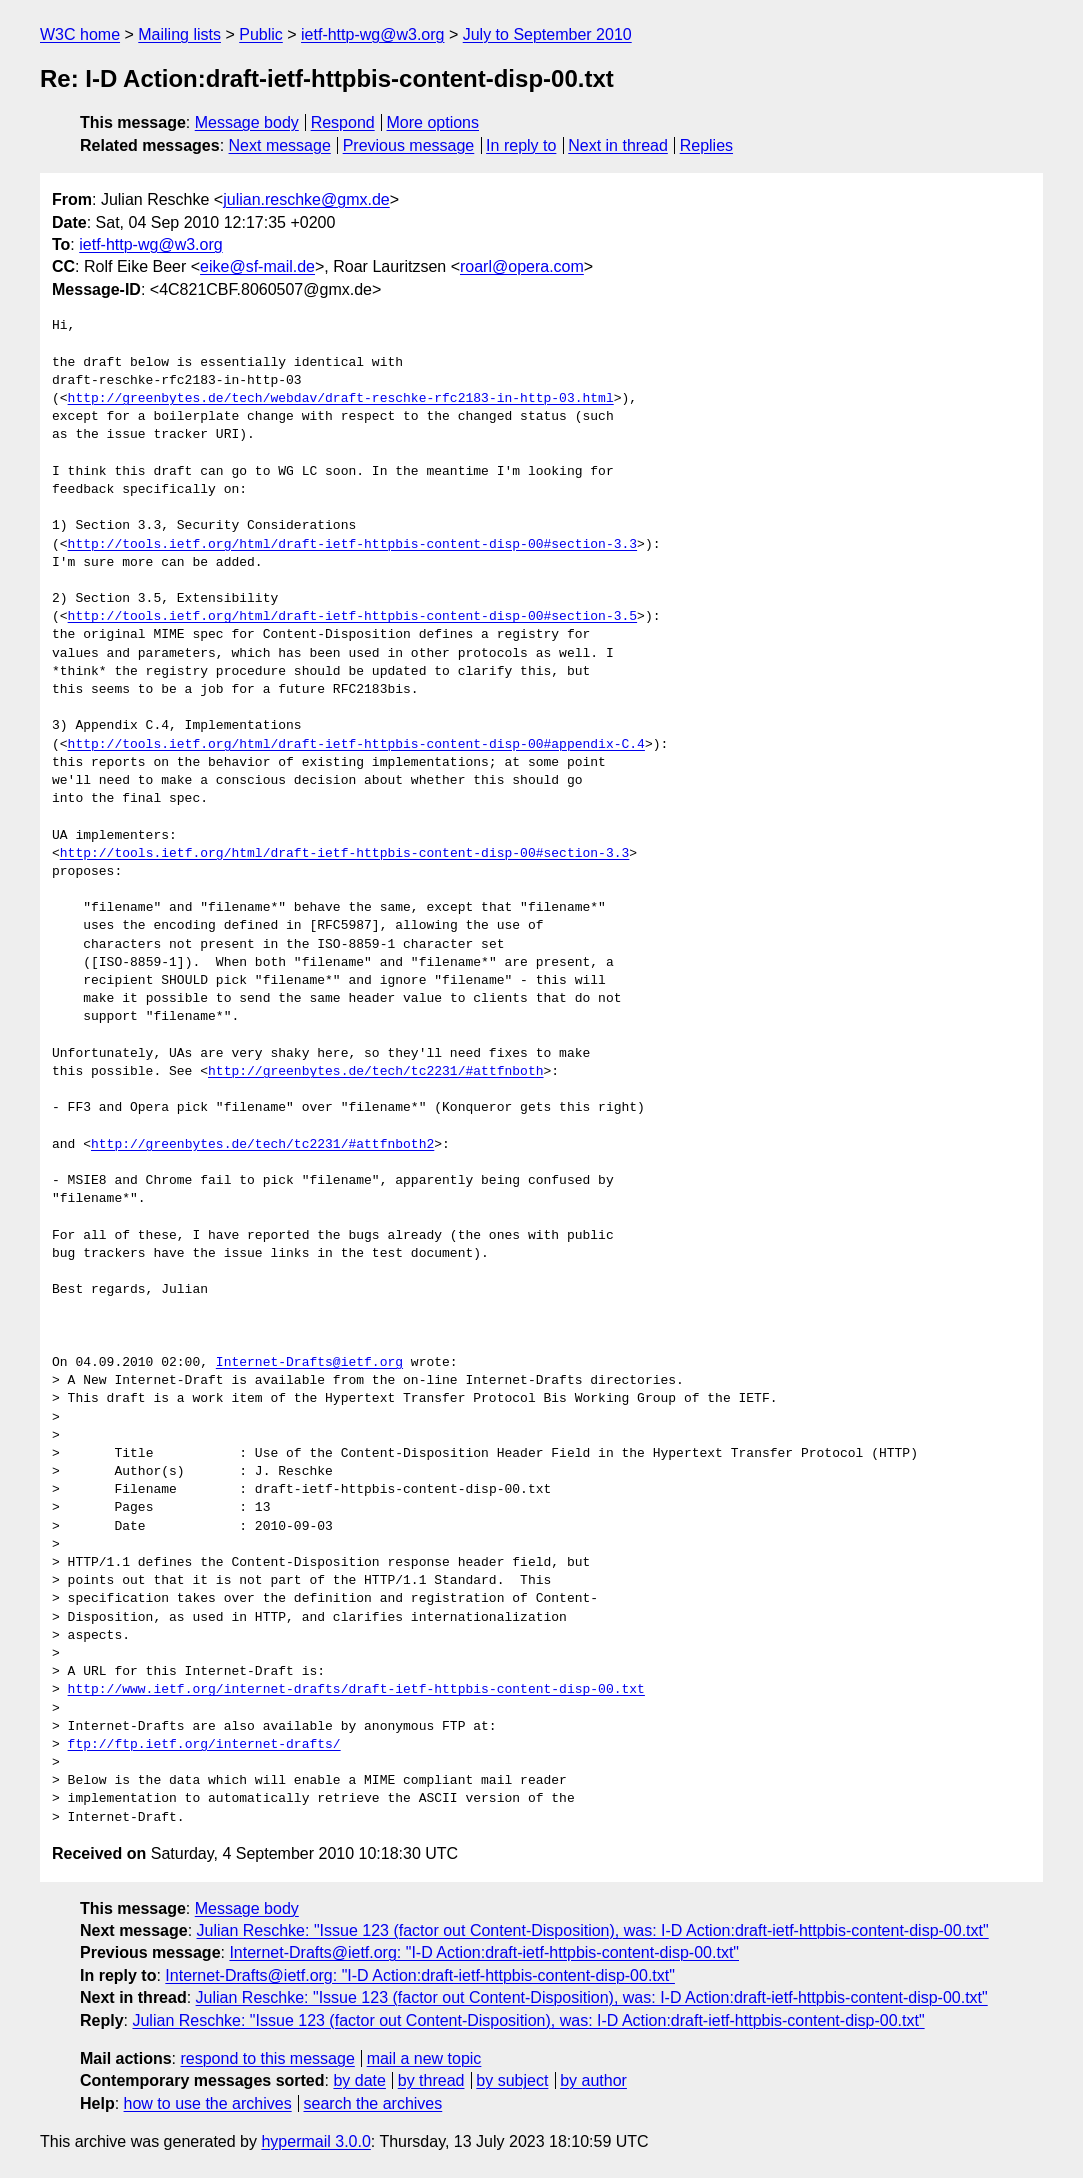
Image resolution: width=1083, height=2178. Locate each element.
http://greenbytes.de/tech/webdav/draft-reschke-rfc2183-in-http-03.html (341, 399)
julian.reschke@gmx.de (306, 199)
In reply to (521, 145)
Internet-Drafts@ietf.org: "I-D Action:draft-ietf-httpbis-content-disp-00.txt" (484, 1952)
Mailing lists (179, 34)
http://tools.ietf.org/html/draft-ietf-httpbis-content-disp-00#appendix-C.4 (356, 745)
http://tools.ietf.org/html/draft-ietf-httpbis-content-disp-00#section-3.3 (352, 545)
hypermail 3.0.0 (315, 2141)
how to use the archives (208, 2103)
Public (261, 34)
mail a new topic (424, 2058)
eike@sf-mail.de (257, 266)
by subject (512, 2080)
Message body (247, 122)
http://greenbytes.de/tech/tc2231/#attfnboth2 (262, 1145)
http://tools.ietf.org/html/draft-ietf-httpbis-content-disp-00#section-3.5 (352, 617)
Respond (343, 122)
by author (593, 2080)
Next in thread (618, 145)
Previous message (409, 145)
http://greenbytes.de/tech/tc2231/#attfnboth (375, 1072)
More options (433, 122)
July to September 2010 (547, 34)
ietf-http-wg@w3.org (372, 34)
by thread (431, 2080)
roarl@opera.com (522, 266)
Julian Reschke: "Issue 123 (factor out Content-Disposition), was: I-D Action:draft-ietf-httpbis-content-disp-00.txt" (593, 1930)
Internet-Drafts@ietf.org (309, 1363)
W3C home (80, 34)
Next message (280, 145)
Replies (706, 145)
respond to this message (267, 2058)
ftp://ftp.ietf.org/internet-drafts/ (204, 1745)
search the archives (373, 2103)
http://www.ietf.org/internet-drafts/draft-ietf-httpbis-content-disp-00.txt (356, 1690)
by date (359, 2080)
